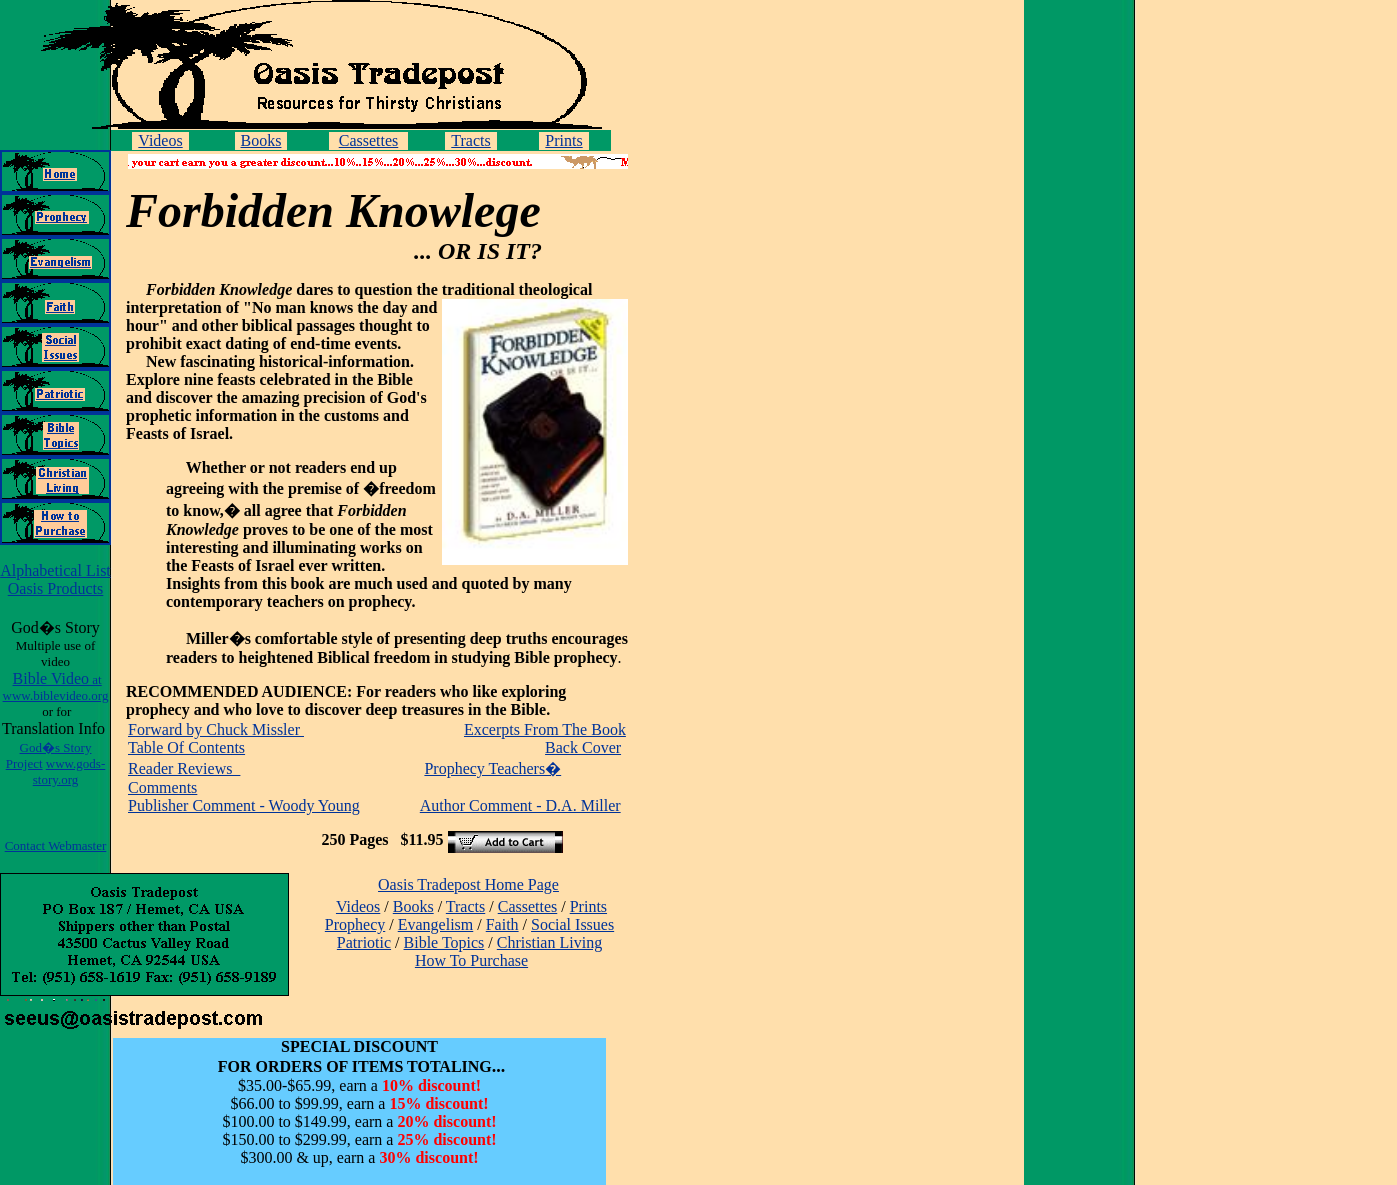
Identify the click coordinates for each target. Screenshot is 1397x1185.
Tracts (470, 140)
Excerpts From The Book (545, 729)
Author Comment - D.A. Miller (520, 805)
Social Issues (572, 924)
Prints (563, 140)
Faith (502, 924)
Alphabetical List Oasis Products (55, 579)
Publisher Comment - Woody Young (244, 805)
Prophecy (355, 924)
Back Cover (583, 747)
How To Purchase (471, 960)
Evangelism (436, 924)
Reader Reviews (184, 768)
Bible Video (56, 686)
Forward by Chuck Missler (216, 729)
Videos (160, 140)
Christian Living (549, 942)
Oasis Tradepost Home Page (468, 884)
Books (261, 140)
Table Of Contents (186, 747)
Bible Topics (444, 942)
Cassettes (369, 140)
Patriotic (364, 942)
